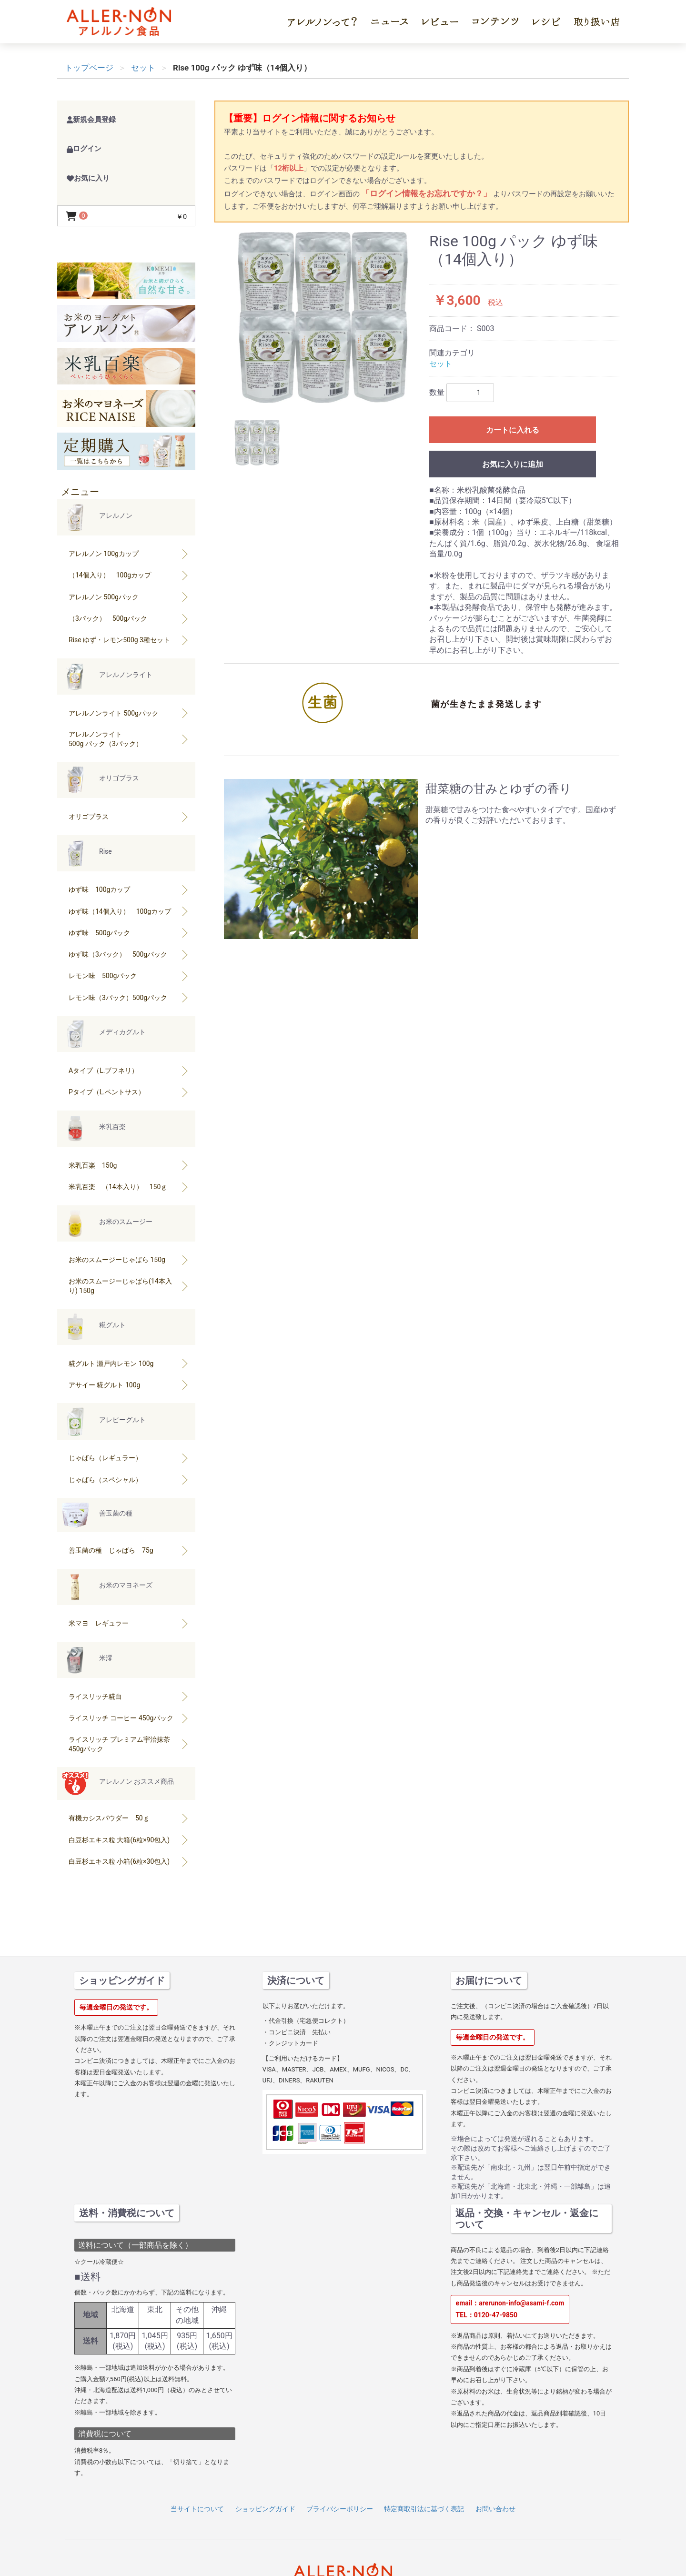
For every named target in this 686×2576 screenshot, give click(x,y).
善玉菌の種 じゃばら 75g (129, 1551)
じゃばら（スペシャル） (129, 1480)
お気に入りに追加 (512, 464)
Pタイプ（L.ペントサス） (129, 1092)
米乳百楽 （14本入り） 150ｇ (129, 1187)
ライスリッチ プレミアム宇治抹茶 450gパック (129, 1744)
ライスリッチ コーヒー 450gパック (129, 1718)
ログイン (84, 148)
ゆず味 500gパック (129, 933)
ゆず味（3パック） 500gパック (129, 954)
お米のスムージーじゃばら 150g (129, 1260)
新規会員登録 (91, 119)
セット (440, 363)
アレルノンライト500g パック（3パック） (129, 739)
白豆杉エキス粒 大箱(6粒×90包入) (129, 1840)
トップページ (89, 67)
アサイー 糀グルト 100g (129, 1385)
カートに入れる (512, 429)
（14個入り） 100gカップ (129, 575)
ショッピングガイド (265, 2509)
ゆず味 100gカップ (129, 890)
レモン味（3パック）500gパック (129, 997)
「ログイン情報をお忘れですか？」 (427, 193)
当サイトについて (197, 2509)
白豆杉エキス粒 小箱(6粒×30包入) (129, 1861)
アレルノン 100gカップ (129, 554)
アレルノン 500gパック (129, 597)
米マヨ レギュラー (129, 1623)
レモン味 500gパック (129, 976)
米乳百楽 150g (129, 1165)
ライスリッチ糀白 (129, 1696)
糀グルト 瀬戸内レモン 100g (129, 1363)
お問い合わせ (495, 2509)
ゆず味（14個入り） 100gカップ (129, 911)
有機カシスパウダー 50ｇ (129, 1818)
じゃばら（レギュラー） (129, 1458)
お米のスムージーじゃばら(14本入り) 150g (129, 1285)
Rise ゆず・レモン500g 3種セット (129, 640)
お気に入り (88, 178)
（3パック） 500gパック (129, 618)
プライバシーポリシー (339, 2509)
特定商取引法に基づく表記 (424, 2509)
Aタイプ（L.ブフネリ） (129, 1070)
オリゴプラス (129, 816)
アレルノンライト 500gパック (129, 713)
